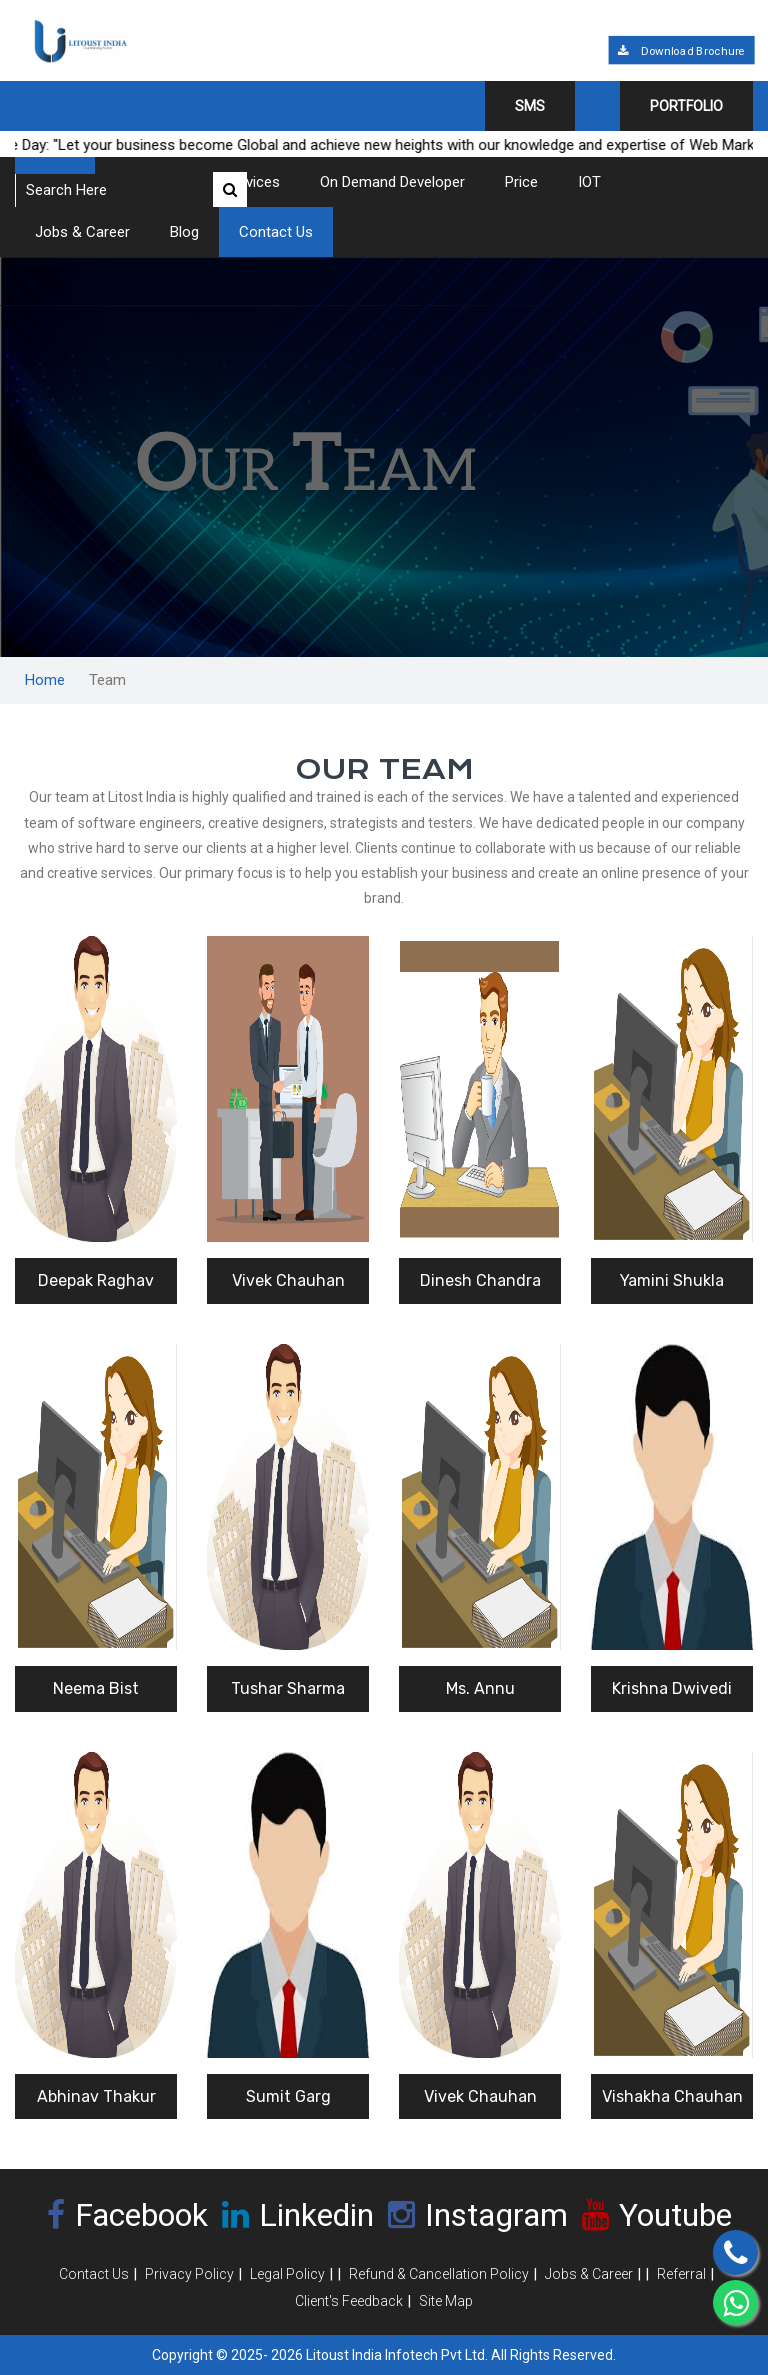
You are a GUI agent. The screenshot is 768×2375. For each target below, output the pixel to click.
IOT (589, 182)
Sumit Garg (288, 2096)
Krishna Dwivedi (672, 1688)
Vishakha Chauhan (672, 2096)
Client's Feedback (349, 2301)
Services (252, 182)
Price (521, 182)
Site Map (446, 2301)
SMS (530, 106)
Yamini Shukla (672, 1280)
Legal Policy (287, 2274)
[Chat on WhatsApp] (735, 2302)
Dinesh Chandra (480, 1280)
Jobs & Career (82, 232)
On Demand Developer (392, 182)
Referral (681, 2274)
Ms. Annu (480, 1688)
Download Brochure (681, 51)
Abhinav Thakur (96, 2096)
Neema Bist (96, 1688)
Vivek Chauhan (288, 1280)
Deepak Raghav (96, 1280)
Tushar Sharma (288, 1688)
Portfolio (686, 106)
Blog (184, 232)
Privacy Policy (189, 2274)
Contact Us (276, 232)
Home (45, 680)
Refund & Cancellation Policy (439, 2274)
